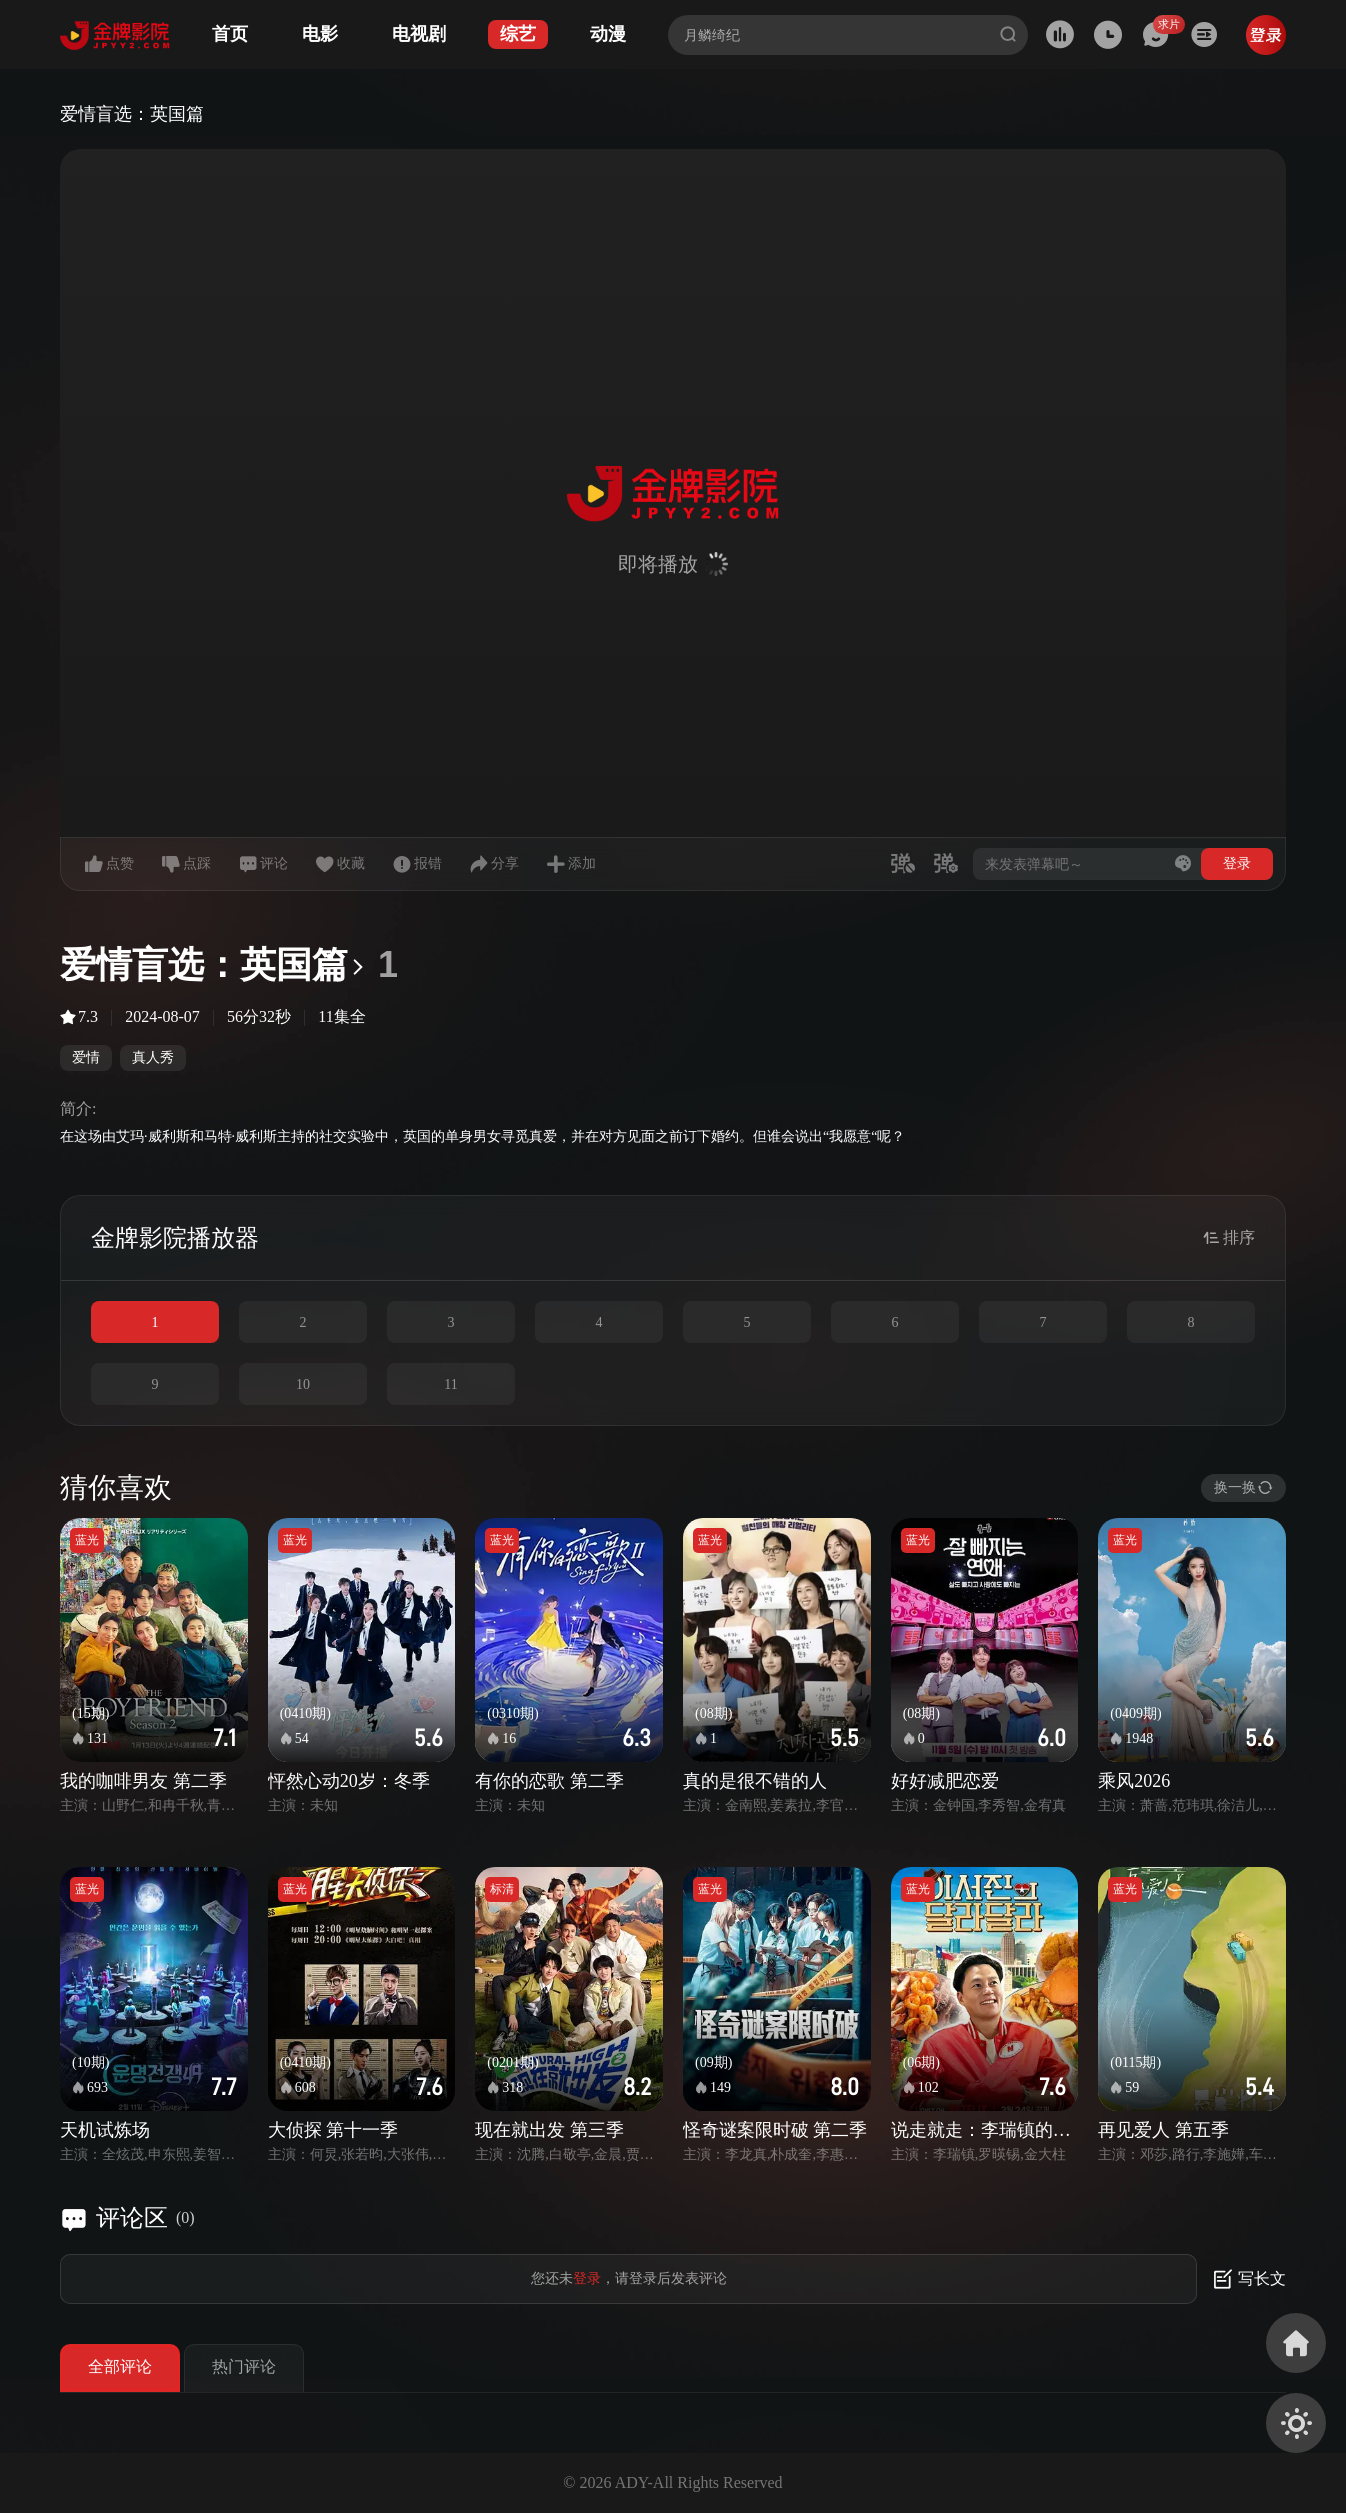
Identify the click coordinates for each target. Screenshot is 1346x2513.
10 (303, 1384)
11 (450, 1384)
